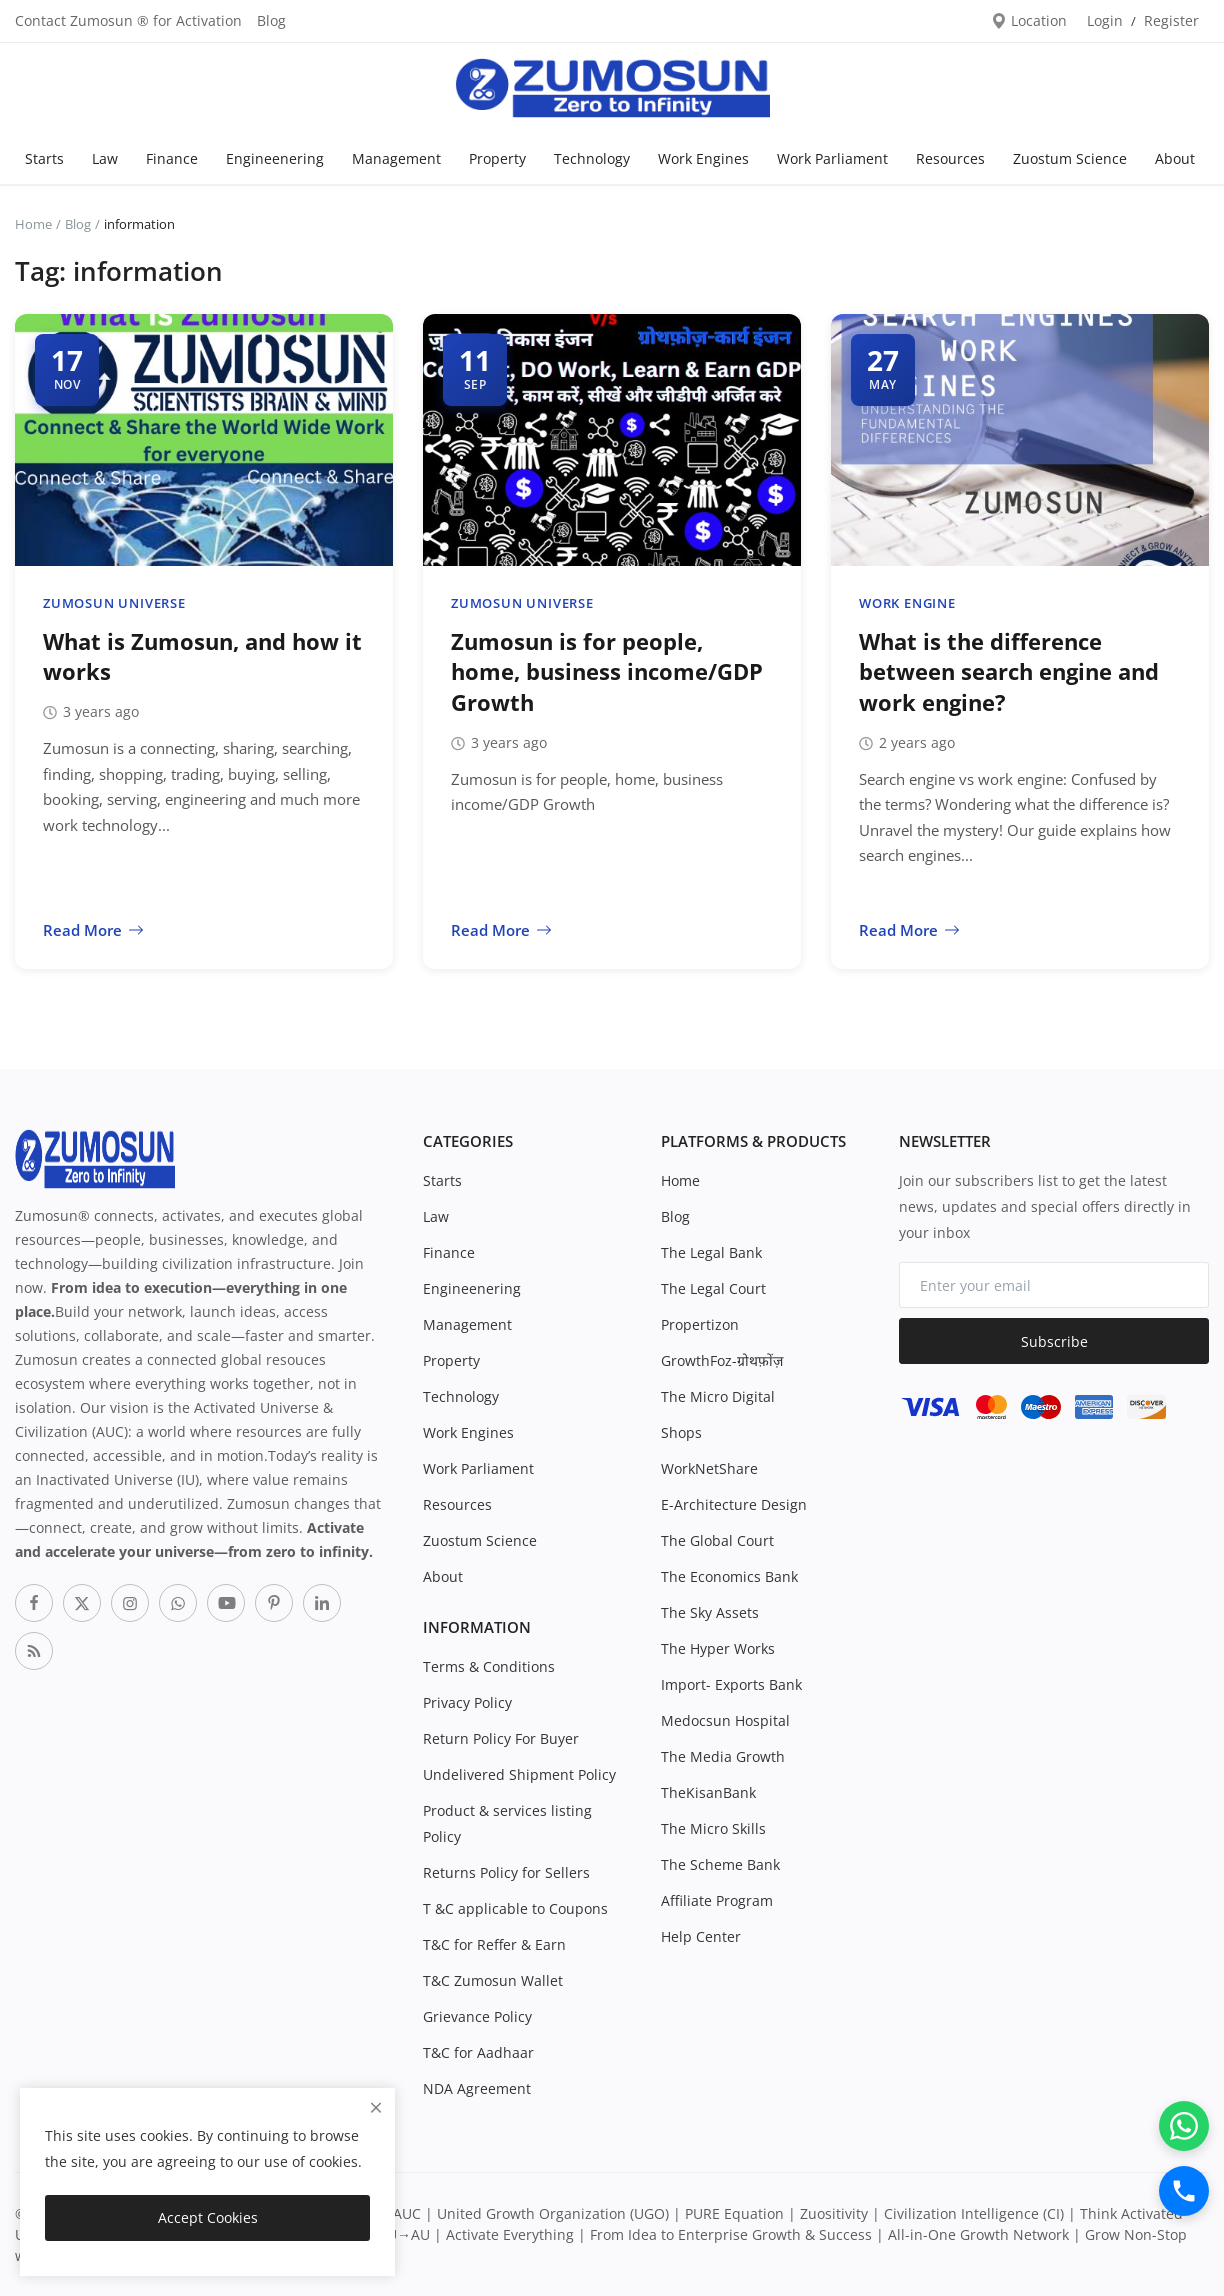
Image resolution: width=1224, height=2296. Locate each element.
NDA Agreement (477, 2088)
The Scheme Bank (720, 1864)
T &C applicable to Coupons (515, 1908)
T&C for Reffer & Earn (494, 1944)
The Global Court (717, 1540)
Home (33, 224)
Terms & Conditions (489, 1666)
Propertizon (700, 1324)
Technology (592, 158)
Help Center (701, 1936)
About (1175, 158)
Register (1171, 20)
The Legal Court (713, 1288)
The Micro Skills (713, 1828)
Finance (172, 158)
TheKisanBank (708, 1792)
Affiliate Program (717, 1900)
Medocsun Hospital (725, 1720)
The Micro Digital (718, 1396)
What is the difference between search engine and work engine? (1009, 672)
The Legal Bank (711, 1252)
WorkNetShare (709, 1468)
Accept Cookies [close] (208, 2217)
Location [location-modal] (1029, 20)
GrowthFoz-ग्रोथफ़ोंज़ (722, 1360)
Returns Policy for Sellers (506, 1872)
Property (497, 158)
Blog (271, 20)
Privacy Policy (467, 1702)
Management (396, 158)
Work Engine (907, 603)
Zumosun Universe (114, 603)
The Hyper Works (718, 1648)
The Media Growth (723, 1756)
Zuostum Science (1070, 158)
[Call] (1184, 2191)
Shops (681, 1432)
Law (105, 158)
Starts (44, 158)
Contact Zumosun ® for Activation (128, 20)
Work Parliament (832, 158)
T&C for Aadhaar (478, 2052)
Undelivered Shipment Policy (519, 1774)
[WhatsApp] (1184, 2126)
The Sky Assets (710, 1612)
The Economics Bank (729, 1576)
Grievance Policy (477, 2016)
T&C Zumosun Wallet (493, 1980)
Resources (950, 158)
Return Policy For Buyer (501, 1738)
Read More (93, 930)
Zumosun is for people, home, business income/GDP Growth (607, 672)
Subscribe (1054, 1341)
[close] (376, 2107)
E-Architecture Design (734, 1504)
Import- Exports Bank (731, 1684)
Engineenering (275, 158)
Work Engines (703, 158)
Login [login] (1105, 20)
